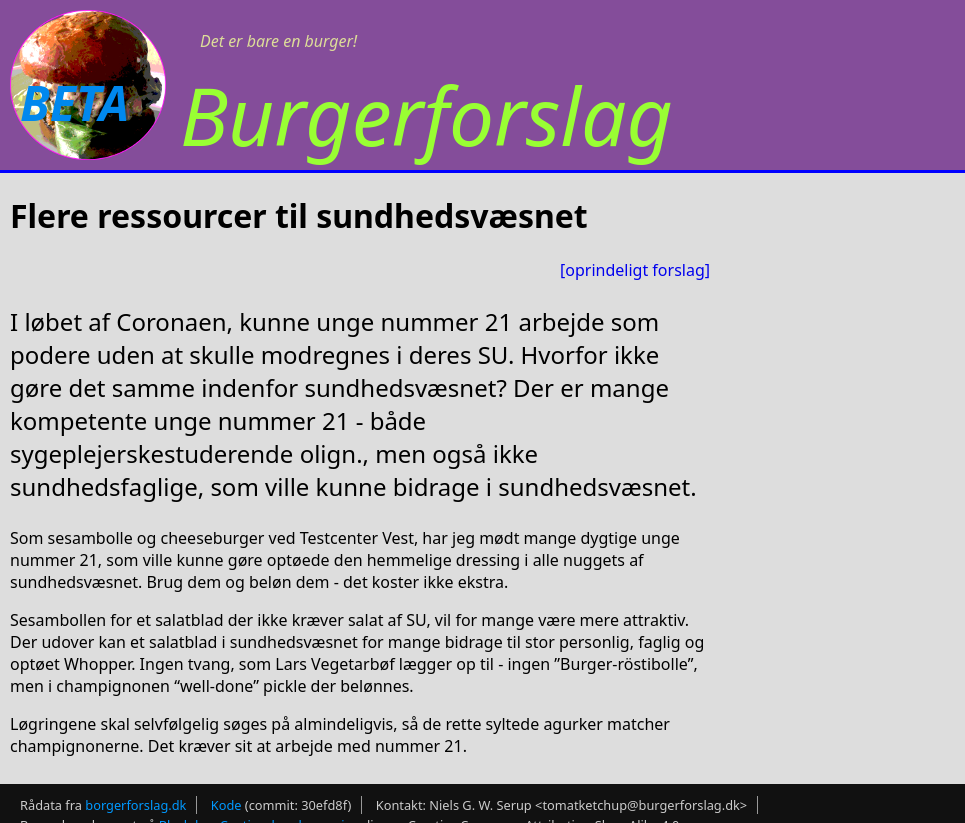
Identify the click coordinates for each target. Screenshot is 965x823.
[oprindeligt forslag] (635, 270)
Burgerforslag (426, 114)
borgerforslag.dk (135, 805)
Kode (226, 805)
